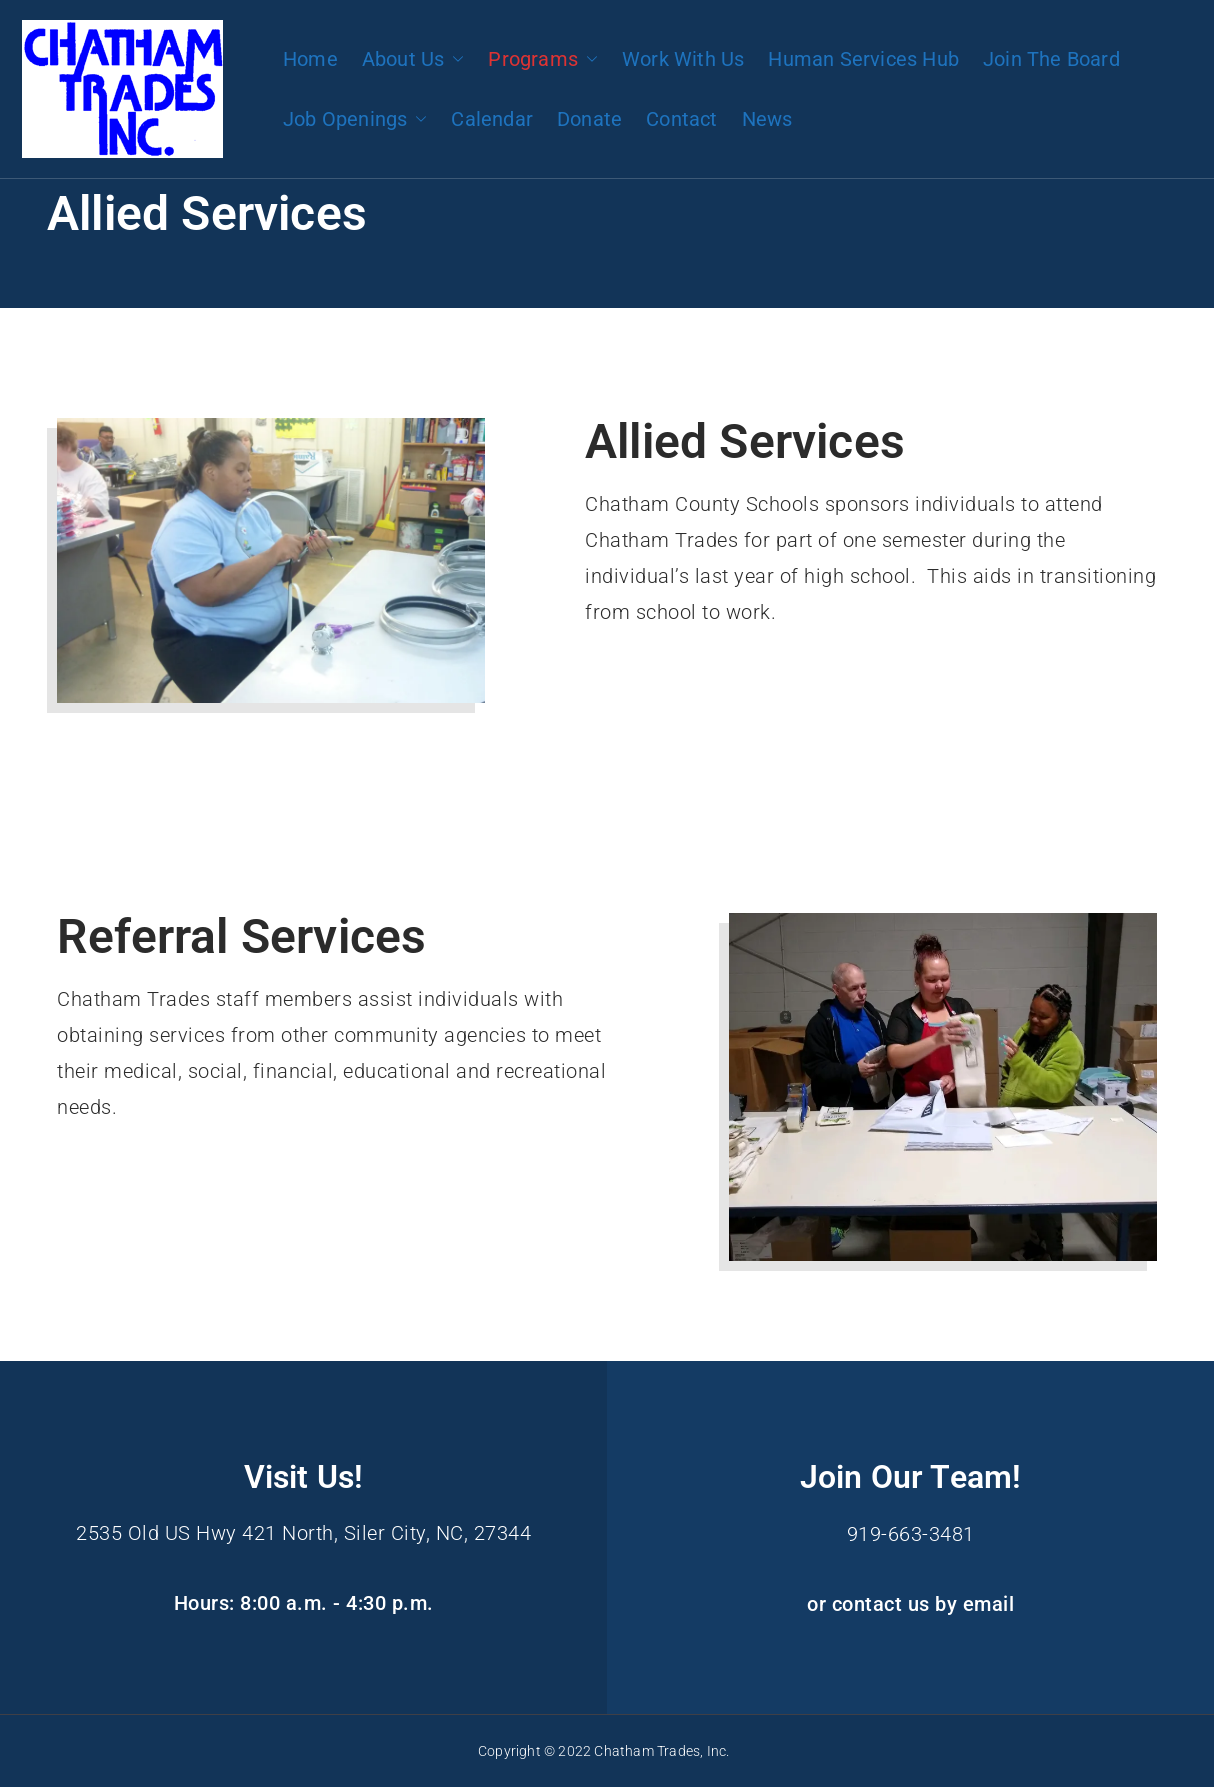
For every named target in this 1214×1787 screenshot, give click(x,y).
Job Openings (355, 119)
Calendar (492, 119)
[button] (454, 59)
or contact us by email (910, 1603)
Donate (589, 119)
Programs (543, 59)
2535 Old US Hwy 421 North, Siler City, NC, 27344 (303, 1533)
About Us (413, 59)
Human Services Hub (863, 59)
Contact (681, 119)
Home (310, 59)
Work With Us (683, 59)
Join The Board (1051, 59)
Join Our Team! (911, 1477)
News (767, 119)
